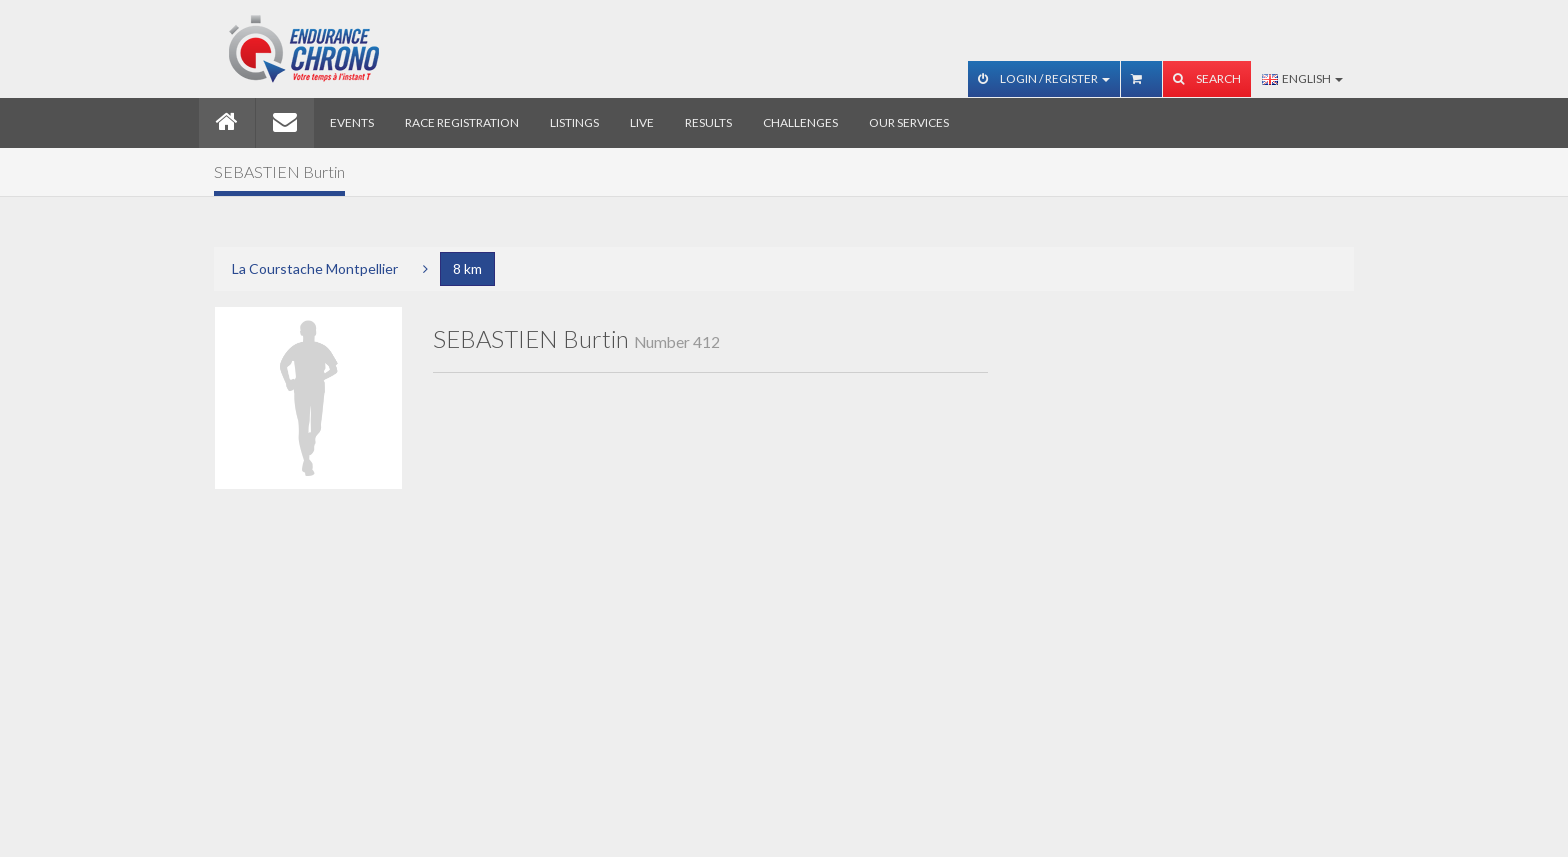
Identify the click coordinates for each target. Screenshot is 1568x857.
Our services (909, 122)
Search (1207, 78)
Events (352, 122)
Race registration (462, 122)
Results (708, 122)
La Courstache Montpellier (315, 268)
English (1302, 78)
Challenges (800, 122)
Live (642, 122)
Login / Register (1044, 78)
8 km (467, 268)
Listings (574, 122)
